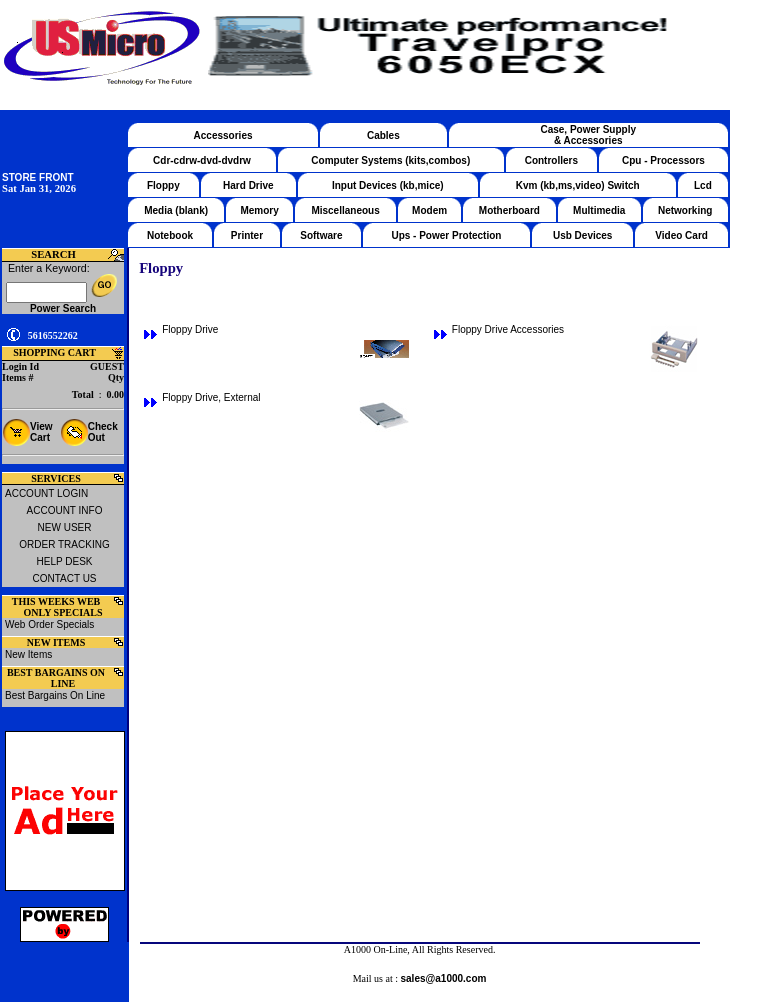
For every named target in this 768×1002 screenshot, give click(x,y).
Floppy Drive (190, 329)
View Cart (41, 432)
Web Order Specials (49, 624)
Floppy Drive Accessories (508, 329)
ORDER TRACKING (64, 544)
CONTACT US (64, 578)
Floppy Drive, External (211, 397)
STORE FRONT (37, 177)
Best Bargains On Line (55, 695)
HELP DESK (65, 561)
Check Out (103, 432)
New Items (28, 654)
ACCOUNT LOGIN (46, 493)
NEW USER (65, 527)
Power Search (63, 308)
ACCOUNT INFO (65, 510)
